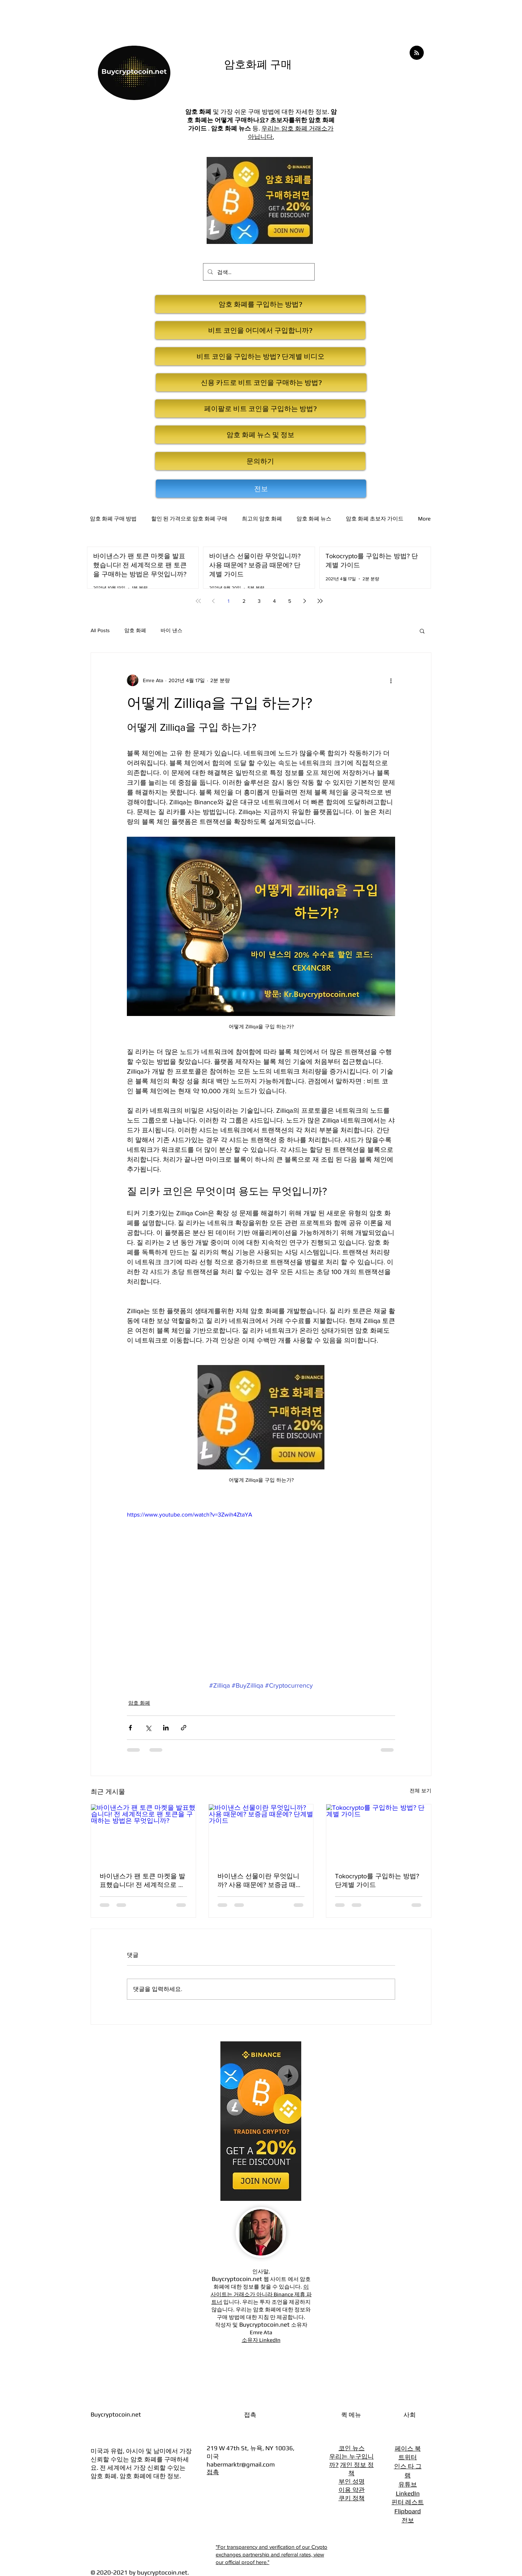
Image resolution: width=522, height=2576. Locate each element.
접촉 (213, 2472)
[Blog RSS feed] (417, 53)
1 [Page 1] (228, 601)
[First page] (198, 600)
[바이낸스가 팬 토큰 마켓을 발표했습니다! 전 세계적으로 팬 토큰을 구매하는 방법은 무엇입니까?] (143, 1833)
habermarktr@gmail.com (241, 2464)
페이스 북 (408, 2448)
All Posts (100, 630)
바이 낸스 (171, 630)
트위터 (407, 2457)
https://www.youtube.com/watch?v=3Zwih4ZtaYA (189, 1514)
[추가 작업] (390, 680)
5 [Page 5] (289, 601)
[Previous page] (213, 600)
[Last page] (320, 600)
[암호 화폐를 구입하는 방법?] (260, 304)
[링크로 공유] (183, 1727)
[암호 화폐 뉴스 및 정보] (260, 435)
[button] (422, 631)
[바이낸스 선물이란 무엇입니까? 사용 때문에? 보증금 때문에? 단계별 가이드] (261, 1833)
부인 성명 (352, 2481)
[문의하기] (260, 461)
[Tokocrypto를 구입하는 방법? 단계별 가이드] (378, 1833)
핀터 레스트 (408, 2502)
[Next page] (304, 600)
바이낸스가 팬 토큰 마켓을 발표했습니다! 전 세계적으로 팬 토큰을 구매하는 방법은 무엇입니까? (142, 1880)
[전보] (261, 489)
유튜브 (407, 2484)
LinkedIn (408, 2493)
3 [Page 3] (259, 601)
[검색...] (258, 272)
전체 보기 (420, 1790)
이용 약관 (352, 2489)
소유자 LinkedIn (261, 2340)
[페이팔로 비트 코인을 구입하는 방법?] (260, 408)
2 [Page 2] (244, 601)
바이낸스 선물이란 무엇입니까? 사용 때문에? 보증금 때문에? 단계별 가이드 (260, 1880)
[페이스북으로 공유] (130, 1727)
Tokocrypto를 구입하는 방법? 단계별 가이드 (377, 1880)
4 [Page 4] (274, 601)
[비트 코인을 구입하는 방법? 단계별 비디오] (260, 356)
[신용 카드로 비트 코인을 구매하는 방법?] (261, 382)
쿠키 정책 (352, 2498)
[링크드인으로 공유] (165, 1727)
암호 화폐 (135, 630)
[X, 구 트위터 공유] (148, 1727)
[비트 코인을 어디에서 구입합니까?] (260, 330)
